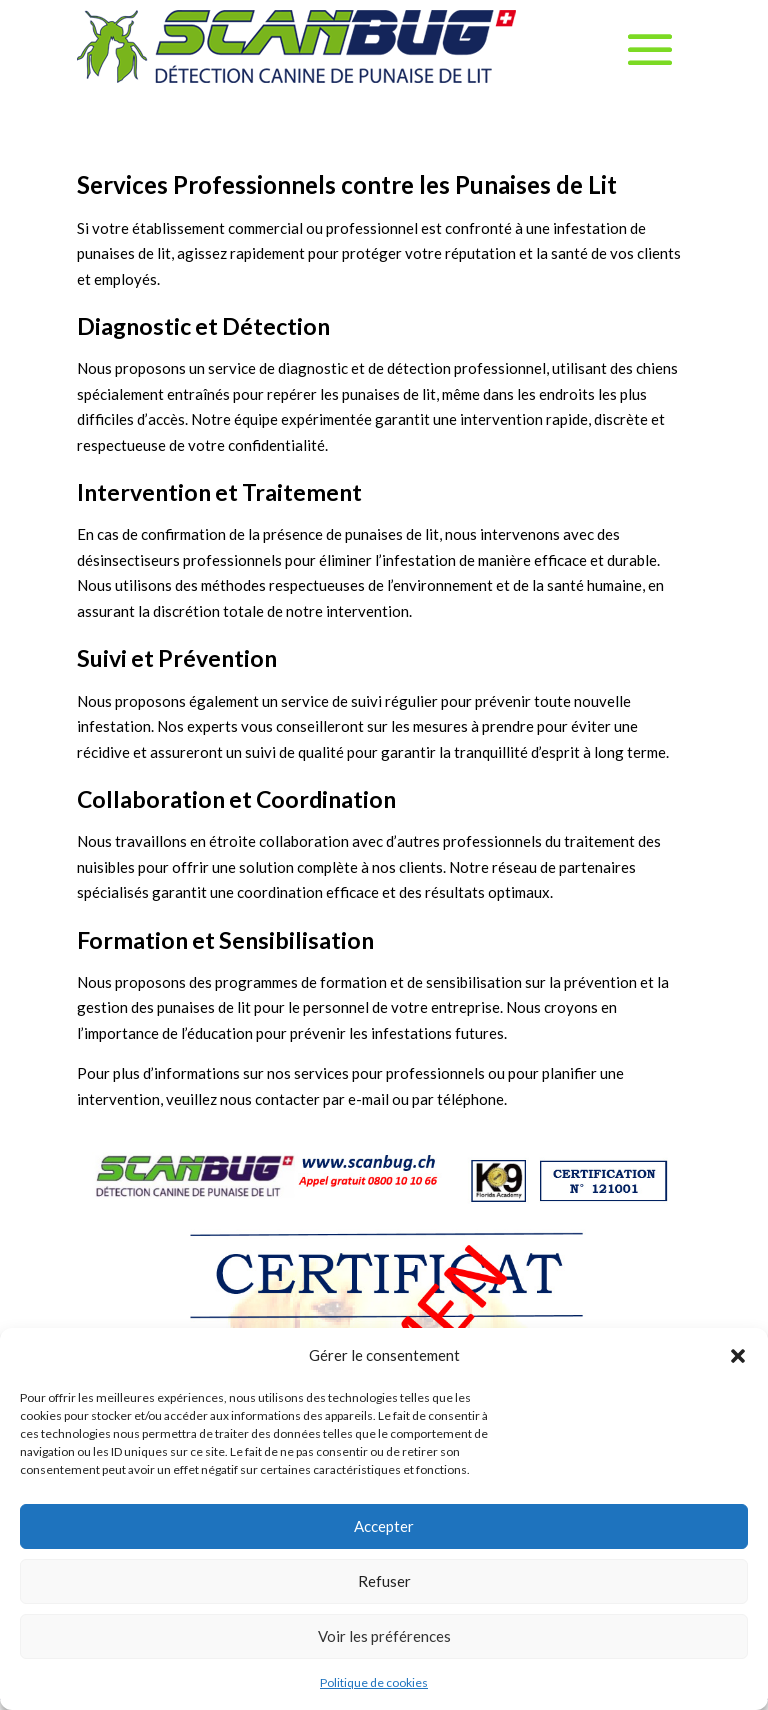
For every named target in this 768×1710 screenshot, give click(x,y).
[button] (738, 1356)
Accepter (384, 1526)
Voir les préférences (384, 1636)
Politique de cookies (374, 1682)
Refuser (384, 1581)
